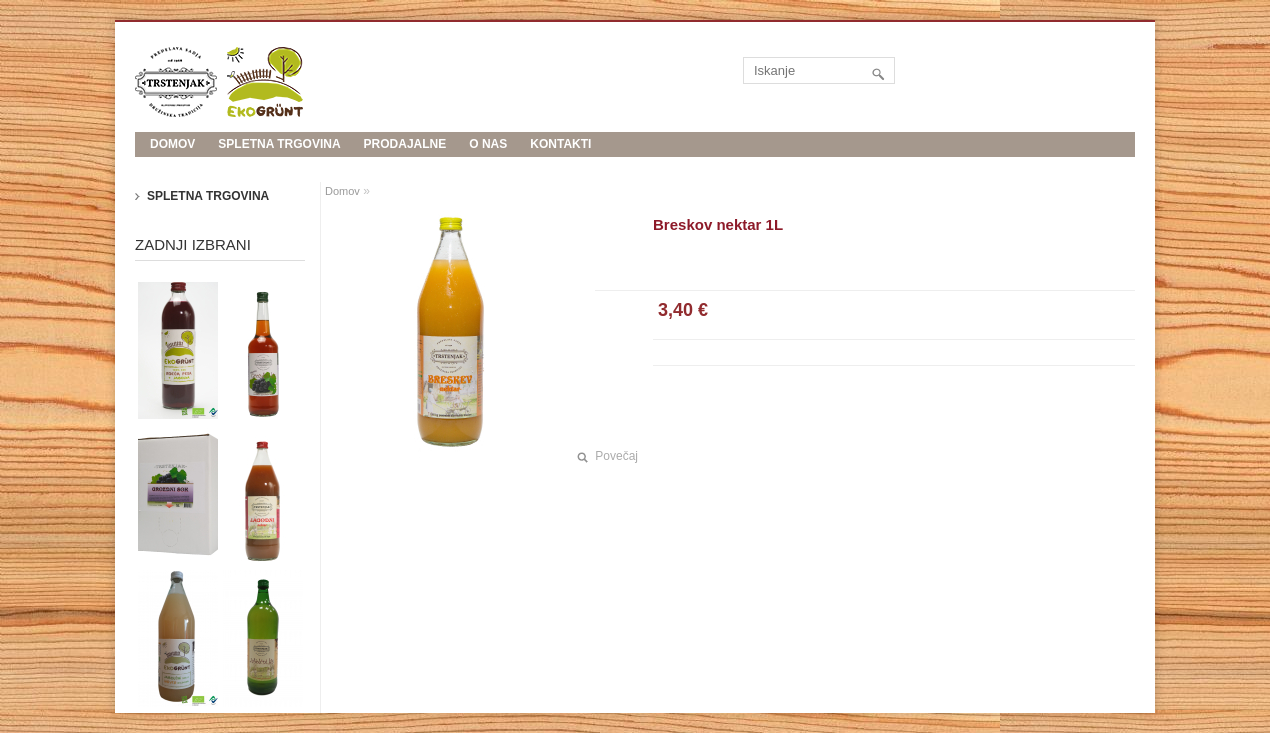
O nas (488, 144)
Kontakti (560, 144)
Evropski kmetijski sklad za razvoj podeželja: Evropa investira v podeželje (415, 169)
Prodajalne (405, 144)
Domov (342, 191)
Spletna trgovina (279, 144)
